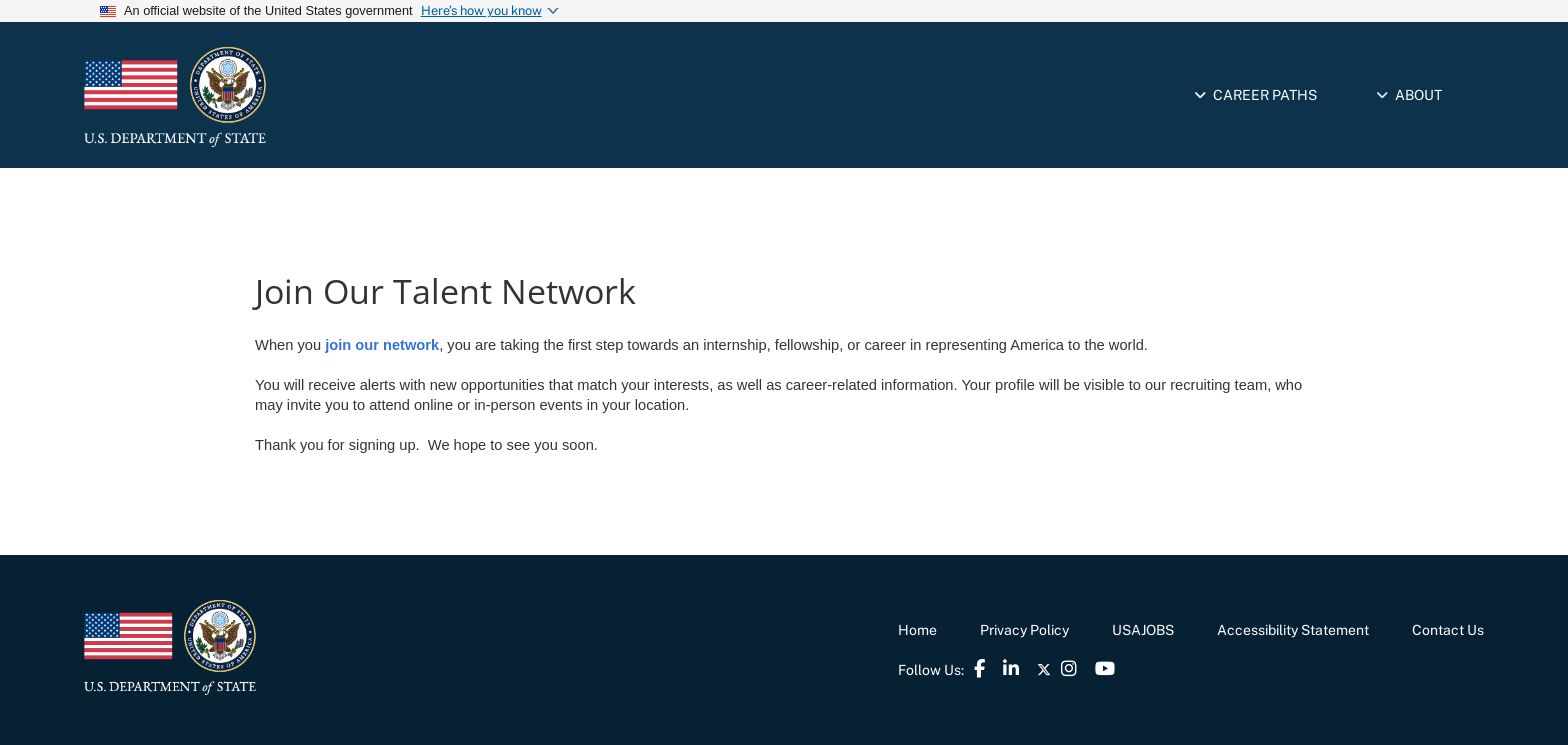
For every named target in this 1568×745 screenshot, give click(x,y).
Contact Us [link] (1448, 630)
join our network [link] (380, 345)
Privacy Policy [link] (1024, 630)
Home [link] (917, 630)
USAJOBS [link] (1143, 630)
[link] (259, 97)
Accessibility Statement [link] (1293, 630)
